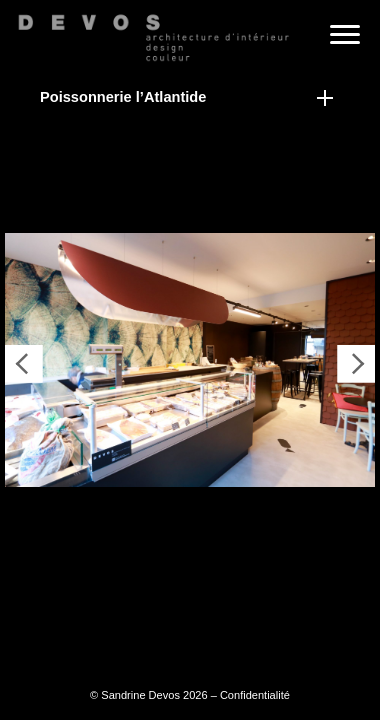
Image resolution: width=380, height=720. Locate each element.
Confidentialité (255, 695)
